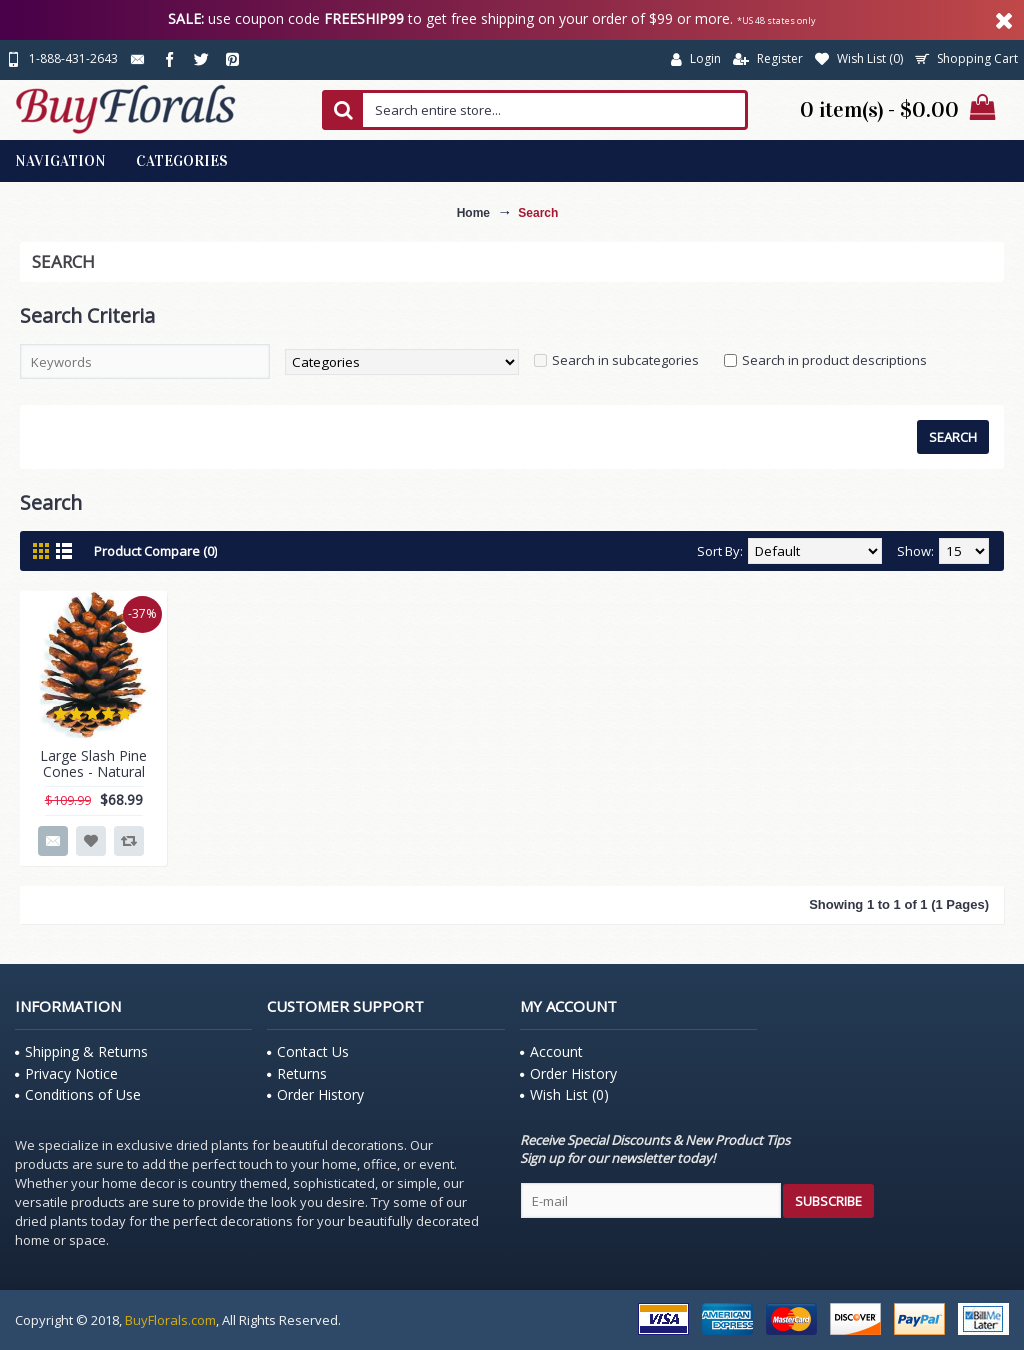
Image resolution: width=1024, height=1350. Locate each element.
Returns (297, 1073)
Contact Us (308, 1051)
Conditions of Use (78, 1094)
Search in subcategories (625, 360)
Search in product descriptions (834, 360)
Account (551, 1051)
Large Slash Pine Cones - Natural (93, 763)
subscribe (828, 1201)
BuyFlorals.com (170, 1320)
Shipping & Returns (81, 1051)
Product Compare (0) (155, 551)
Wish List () (564, 1094)
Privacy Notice (66, 1073)
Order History (315, 1094)
